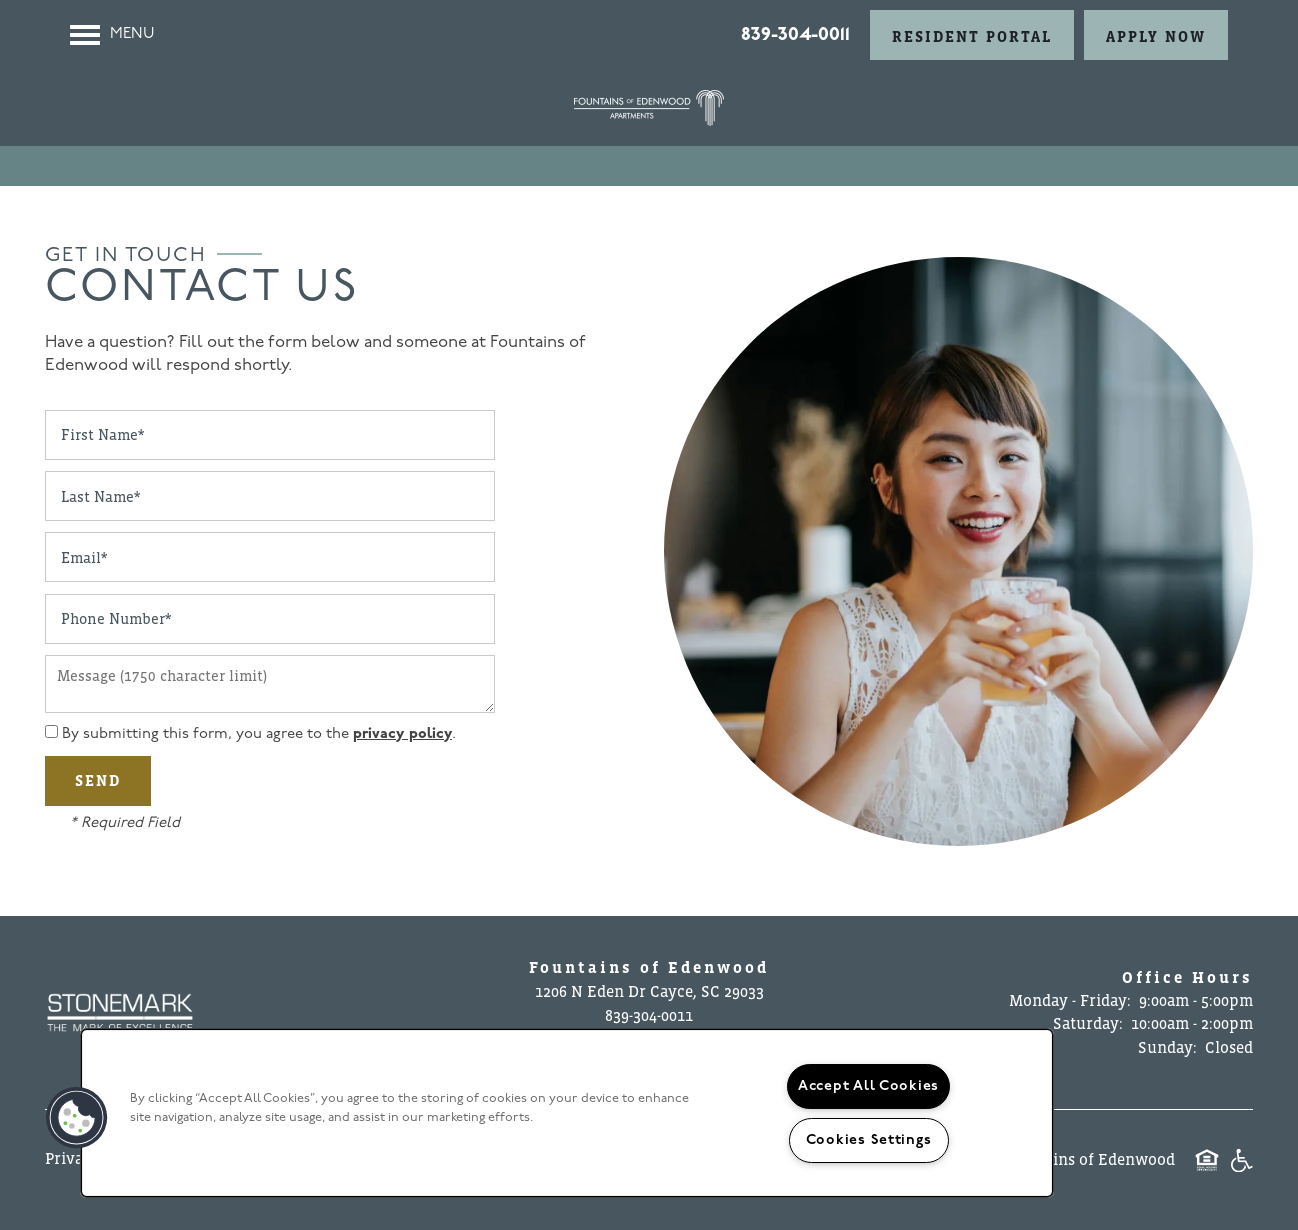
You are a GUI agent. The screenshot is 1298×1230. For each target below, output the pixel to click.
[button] (972, 35)
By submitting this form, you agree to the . (259, 734)
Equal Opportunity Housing (1207, 1171)
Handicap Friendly (1241, 1171)
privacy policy (402, 734)
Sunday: (1167, 1047)
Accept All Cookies (868, 1086)
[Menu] (112, 35)
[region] (567, 1113)
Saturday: (1088, 1023)
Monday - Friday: (1070, 1000)
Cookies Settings (869, 1140)
